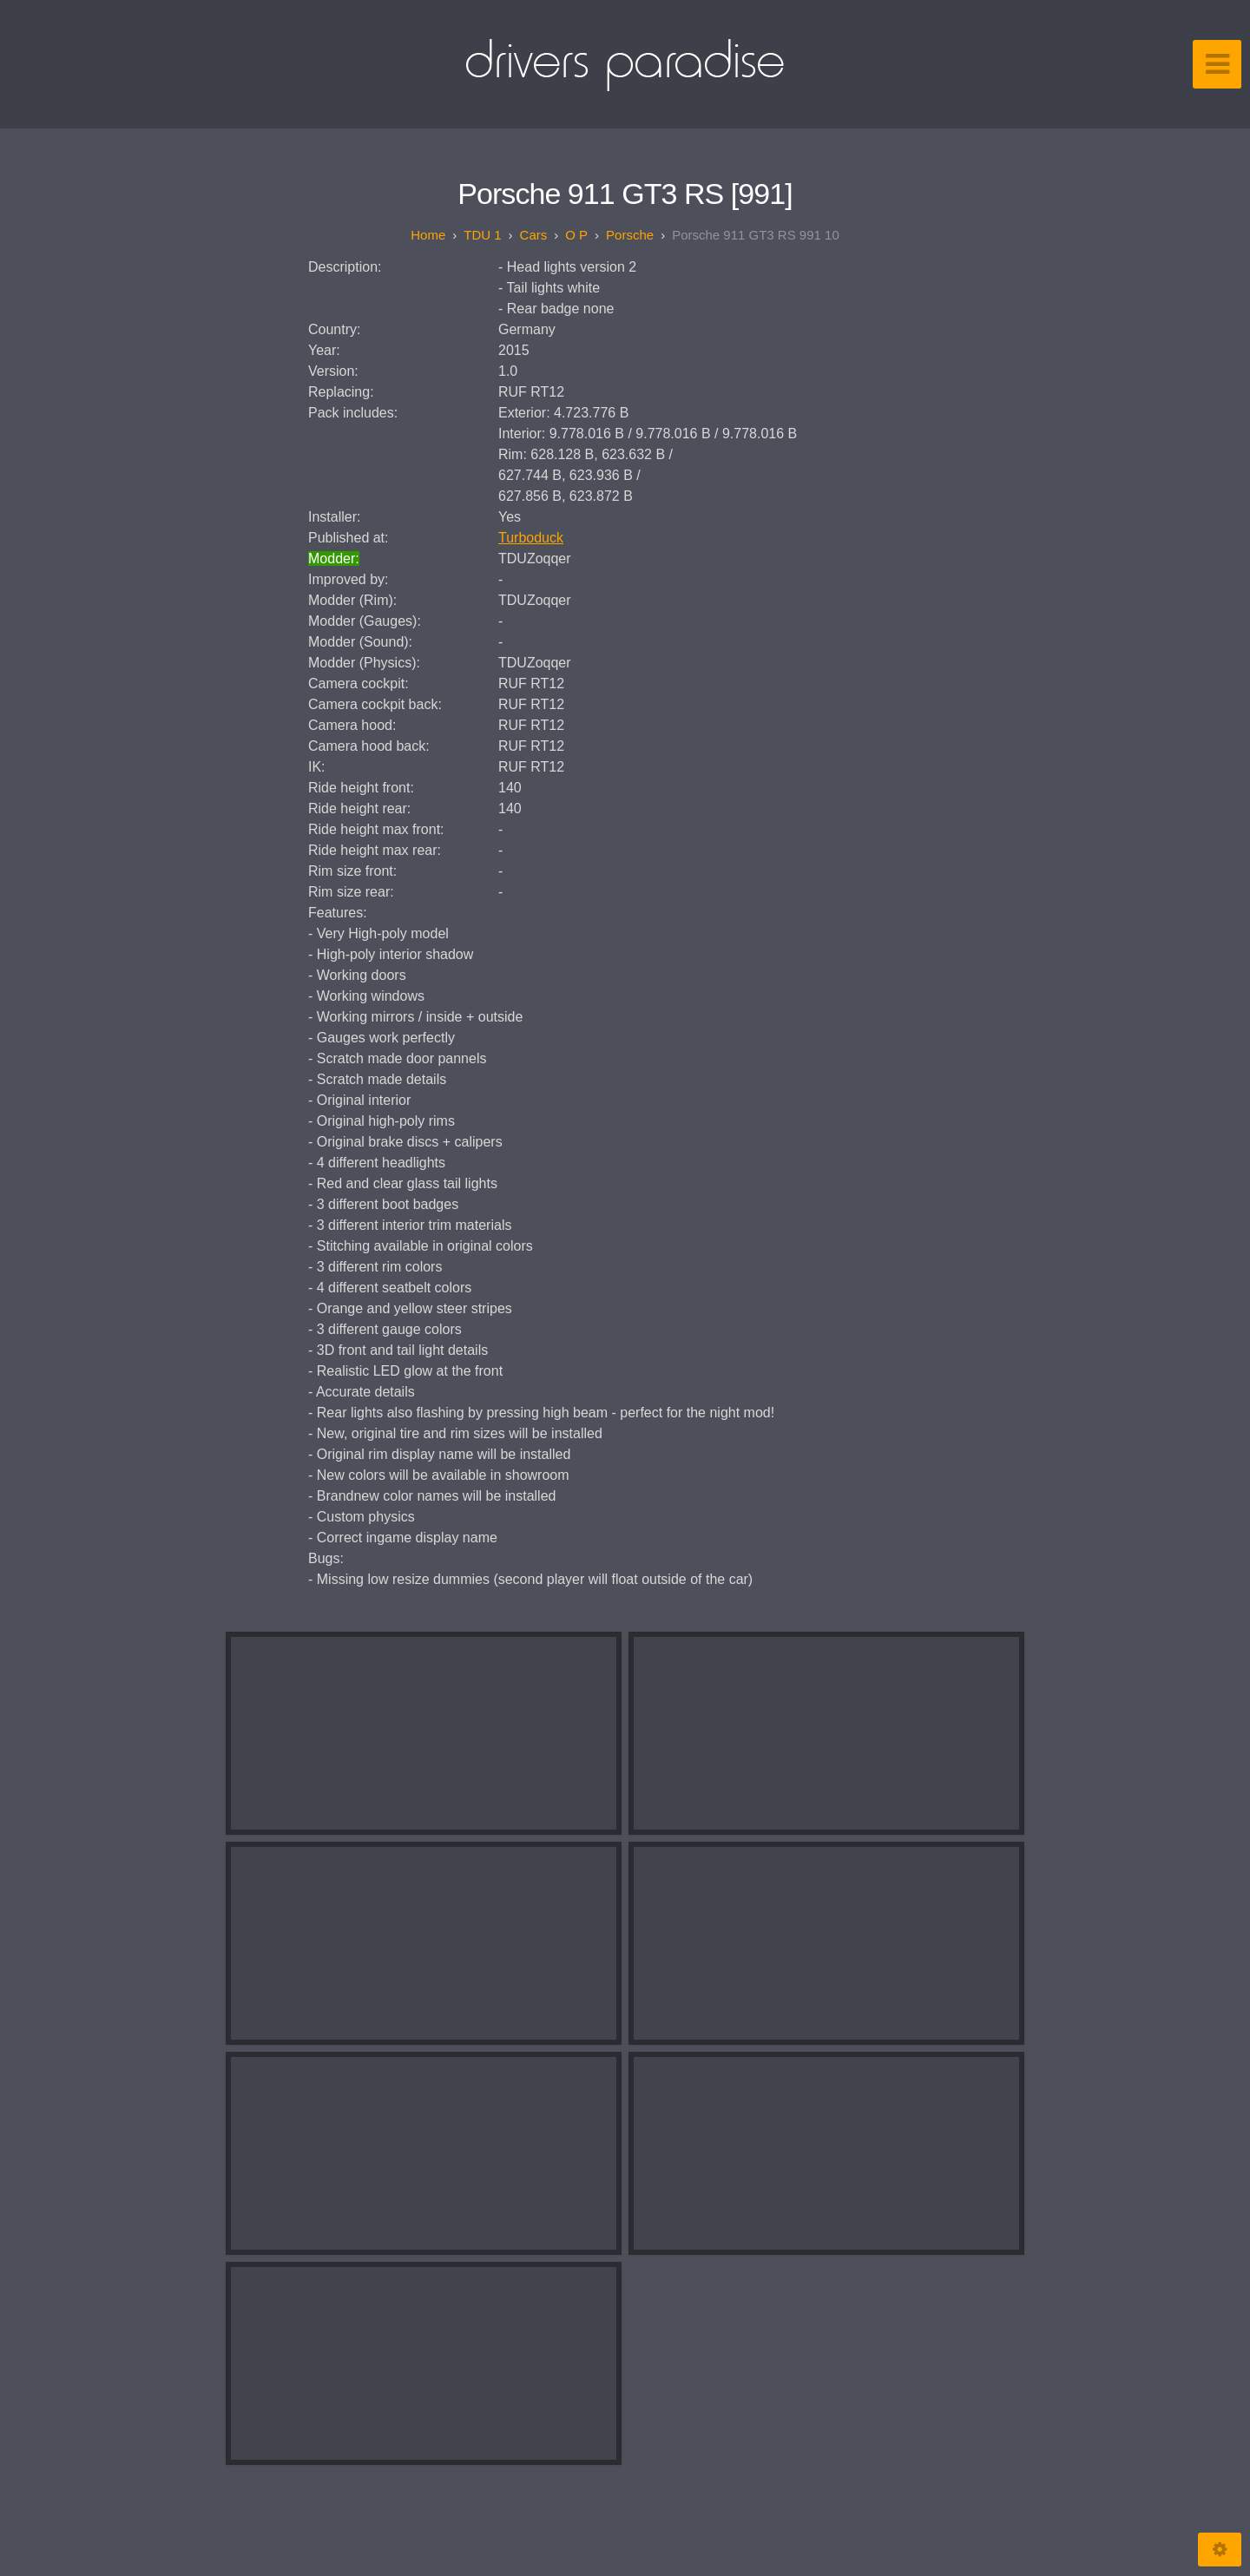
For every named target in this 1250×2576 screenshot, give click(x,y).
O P (576, 234)
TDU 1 (482, 234)
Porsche (630, 234)
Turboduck (530, 537)
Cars (534, 234)
